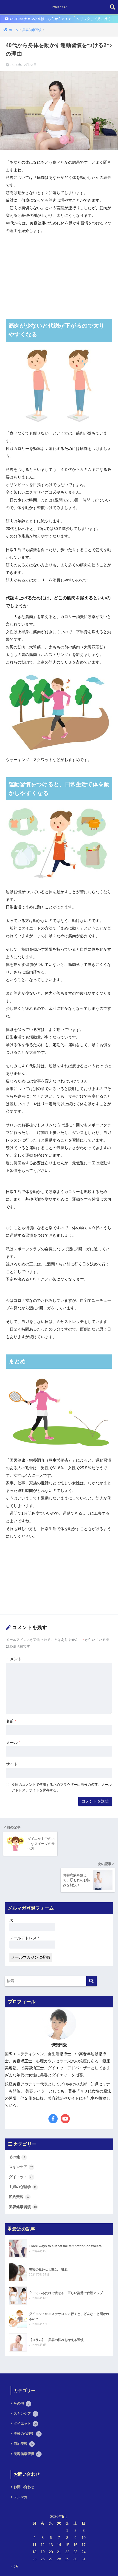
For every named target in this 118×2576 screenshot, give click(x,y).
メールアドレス (24, 1901)
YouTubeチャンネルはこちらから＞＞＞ (39, 19)
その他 (18, 2120)
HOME (59, 2556)
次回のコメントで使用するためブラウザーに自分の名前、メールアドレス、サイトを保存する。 (62, 1787)
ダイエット (22, 2141)
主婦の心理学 (24, 2151)
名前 (11, 1721)
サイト (12, 1764)
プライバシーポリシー (58, 2564)
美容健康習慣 (24, 2172)
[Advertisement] (59, 272)
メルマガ (21, 2464)
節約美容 (20, 2161)
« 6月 (15, 2534)
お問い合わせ (25, 2454)
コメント (14, 1659)
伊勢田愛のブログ (59, 7)
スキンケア (22, 2130)
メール (13, 1742)
